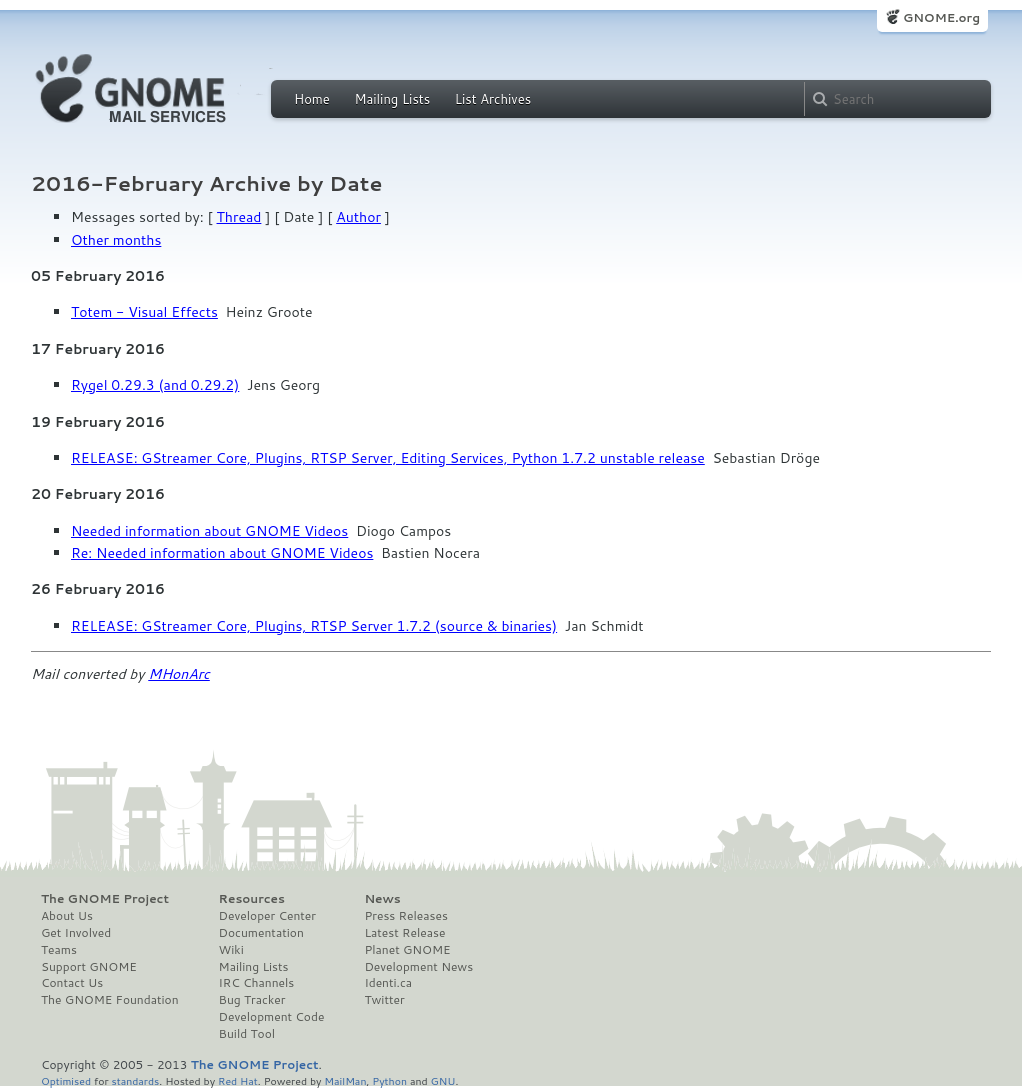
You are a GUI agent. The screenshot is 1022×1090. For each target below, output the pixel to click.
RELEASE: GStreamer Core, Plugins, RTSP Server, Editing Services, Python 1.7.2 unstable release (388, 458)
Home (312, 99)
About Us (67, 916)
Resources (252, 899)
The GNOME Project (105, 899)
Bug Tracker (252, 1000)
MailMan (345, 1080)
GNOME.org (941, 17)
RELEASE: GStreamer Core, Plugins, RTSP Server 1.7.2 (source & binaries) (314, 626)
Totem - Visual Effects (144, 312)
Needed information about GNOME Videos (209, 531)
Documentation (261, 933)
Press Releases (405, 916)
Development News (418, 967)
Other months (116, 240)
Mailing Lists (392, 99)
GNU (443, 1080)
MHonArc (179, 674)
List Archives (493, 99)
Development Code (272, 1017)
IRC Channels (257, 983)
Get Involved (76, 933)
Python (389, 1080)
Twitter (384, 1000)
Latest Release (404, 933)
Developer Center (267, 916)
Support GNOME (89, 967)
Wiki (231, 950)
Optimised (66, 1080)
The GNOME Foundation (110, 1000)
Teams (59, 950)
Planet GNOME (407, 950)
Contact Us (72, 983)
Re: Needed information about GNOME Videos (222, 553)
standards (135, 1080)
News (382, 899)
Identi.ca (388, 983)
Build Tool (247, 1034)
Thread (239, 217)
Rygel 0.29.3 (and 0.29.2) (155, 385)
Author (358, 217)
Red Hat (238, 1080)
